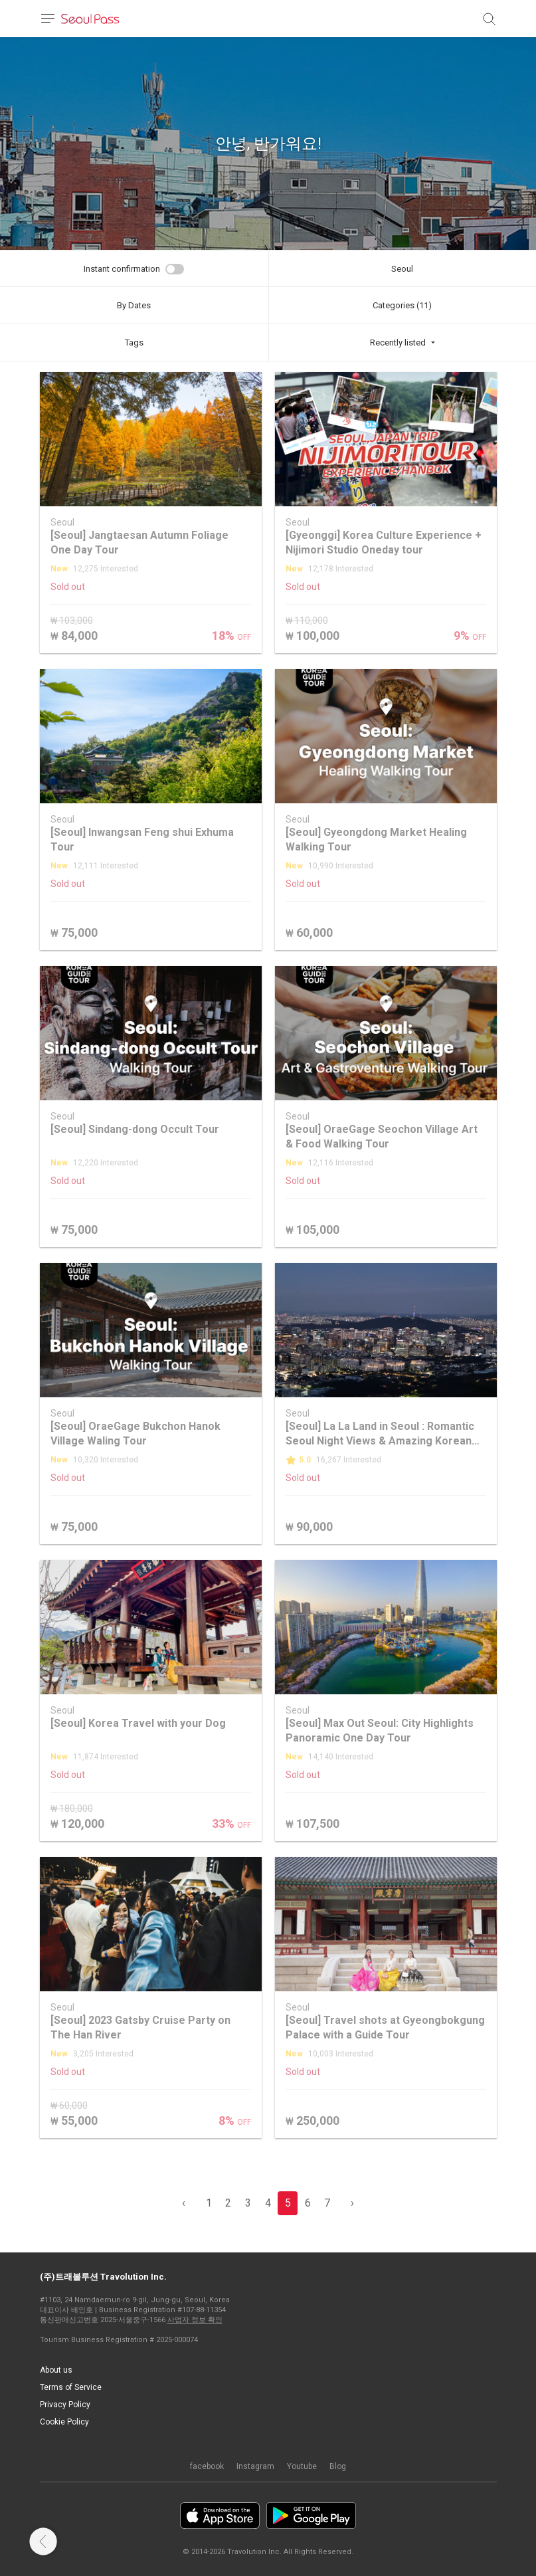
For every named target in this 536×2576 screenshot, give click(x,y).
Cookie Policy (64, 2422)
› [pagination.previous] (352, 2203)
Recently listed (398, 342)
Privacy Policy (65, 2404)
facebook (207, 2466)
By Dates (134, 305)
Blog (337, 2466)
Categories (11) (402, 305)
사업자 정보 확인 (195, 2320)
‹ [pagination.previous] (183, 2203)
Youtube (302, 2466)
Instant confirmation (122, 269)
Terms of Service (71, 2387)
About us (56, 2370)
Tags (134, 342)
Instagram (255, 2466)
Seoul (402, 269)
